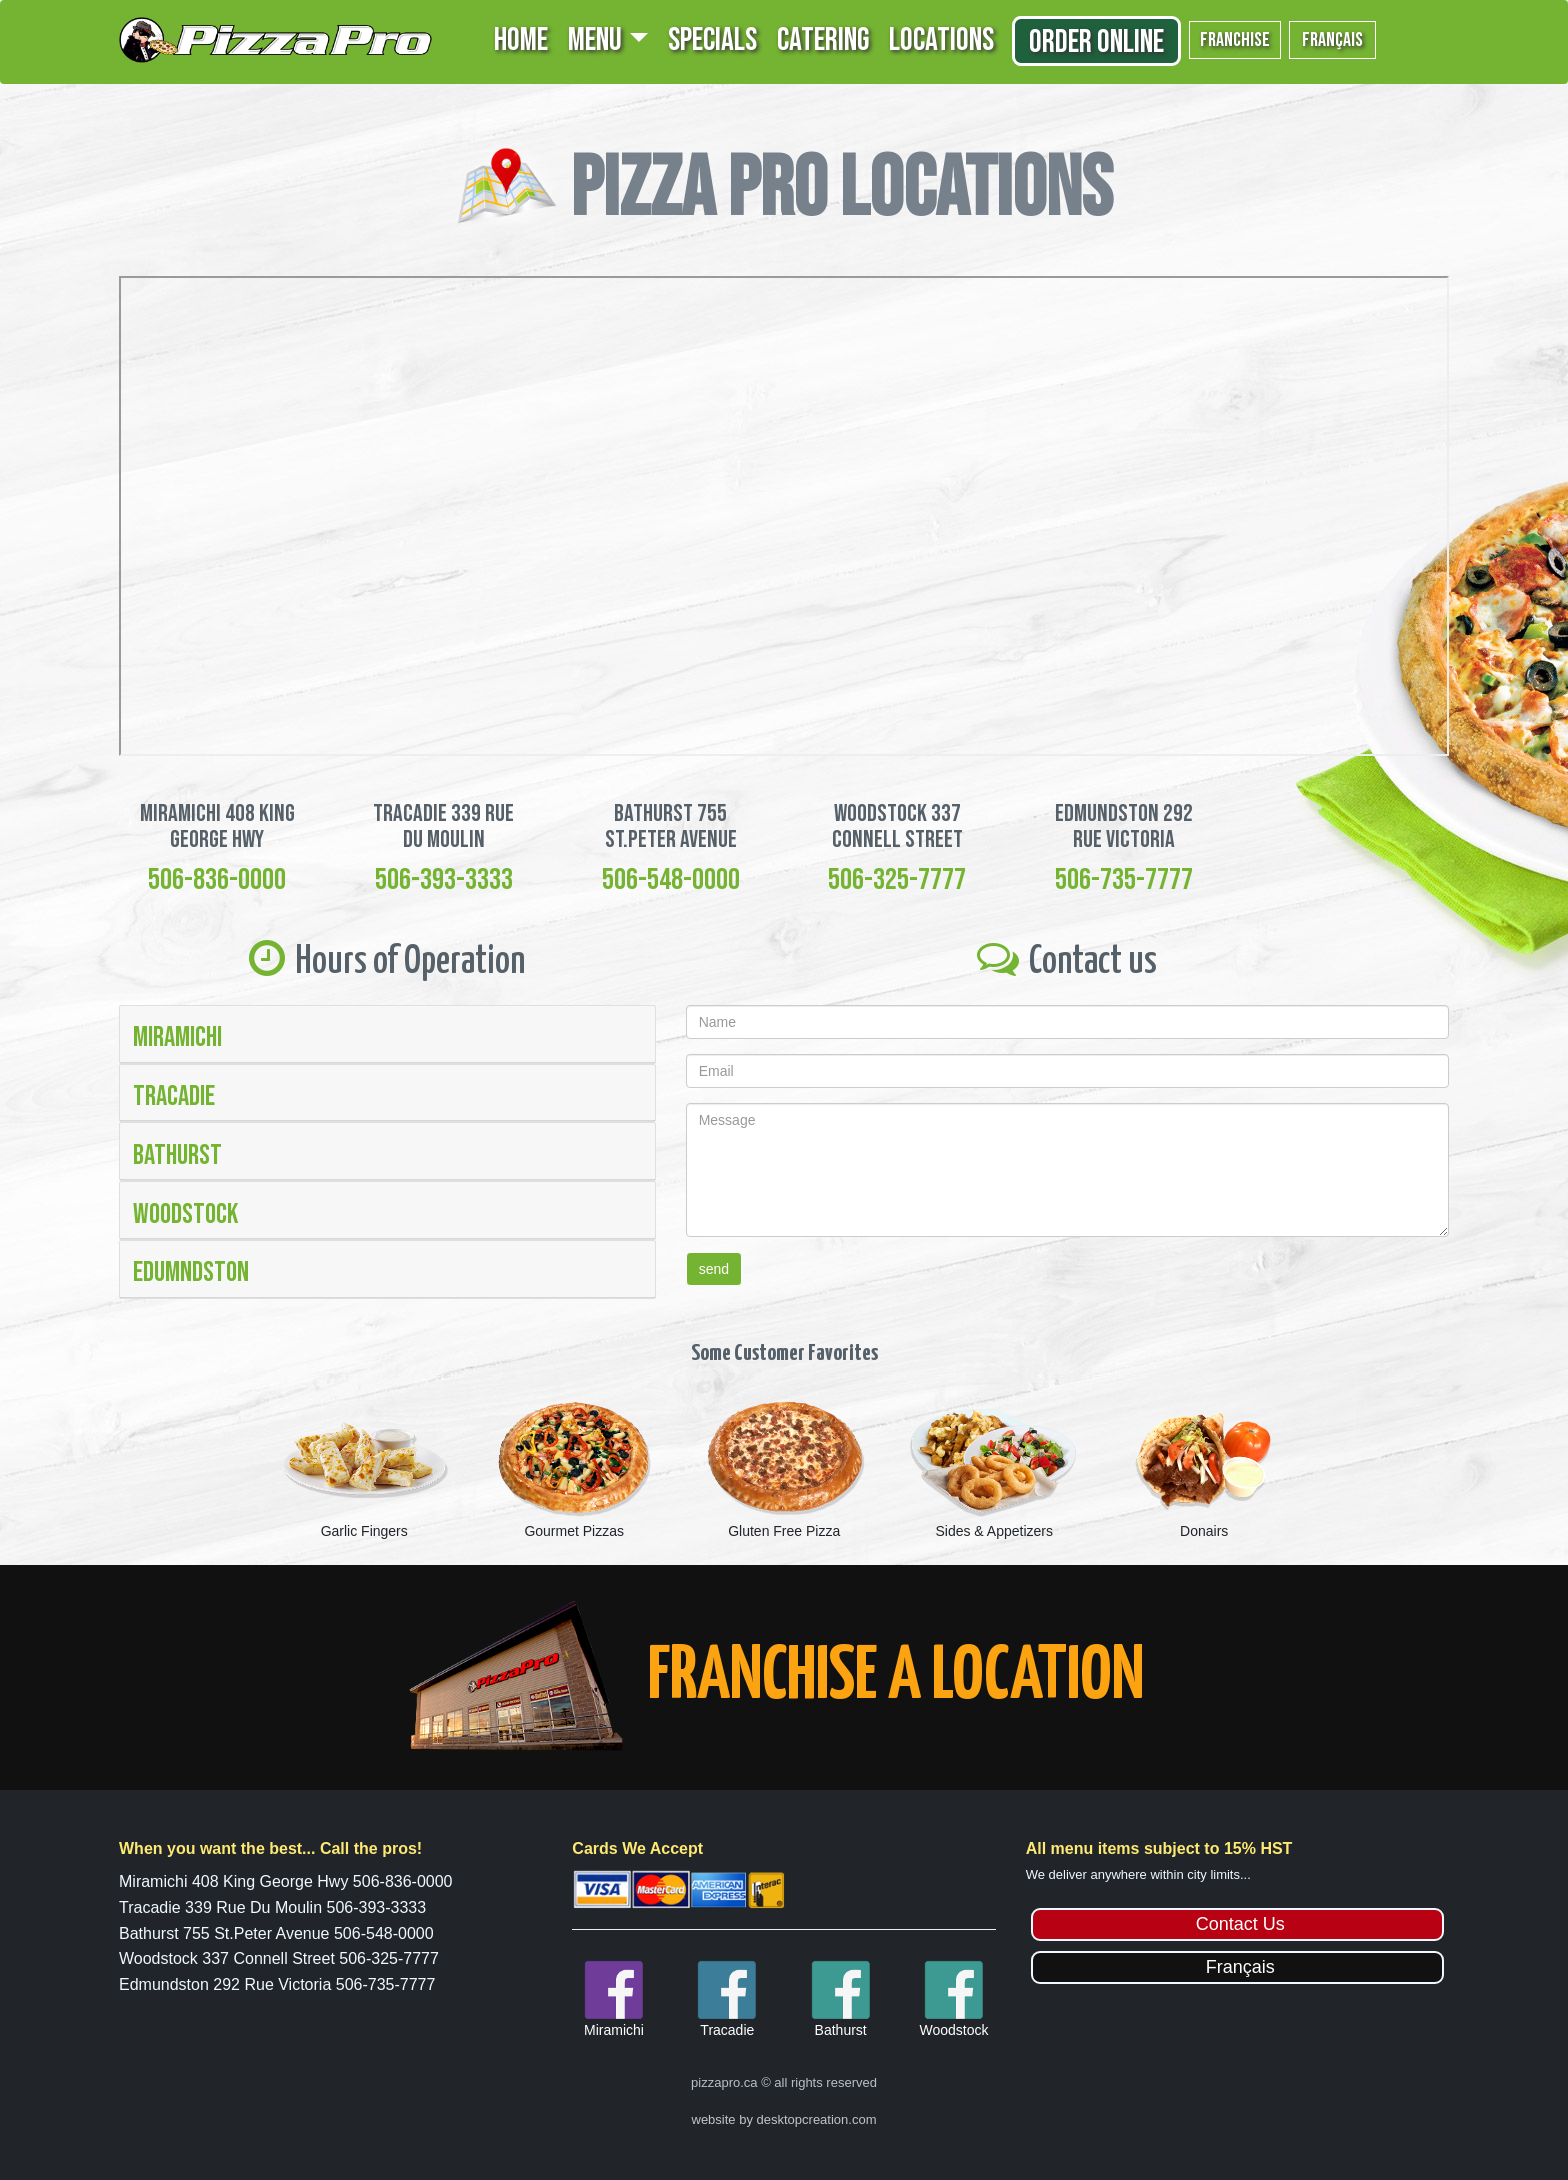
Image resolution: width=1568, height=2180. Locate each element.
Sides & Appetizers (994, 1531)
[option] (364, 1467)
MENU (595, 40)
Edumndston (191, 1272)
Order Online (1096, 42)
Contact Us (1240, 1924)
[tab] (387, 1034)
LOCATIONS (941, 40)
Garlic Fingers (364, 1531)
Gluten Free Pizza (784, 1531)
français (1332, 40)
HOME (521, 40)
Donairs (1204, 1531)
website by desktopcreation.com (784, 2119)
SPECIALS (712, 40)
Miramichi (177, 1037)
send (714, 1269)
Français (1240, 1967)
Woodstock (185, 1214)
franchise (1235, 40)
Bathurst (177, 1155)
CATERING (823, 40)
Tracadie (174, 1096)
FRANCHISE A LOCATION (896, 1677)
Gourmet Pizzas (574, 1531)
